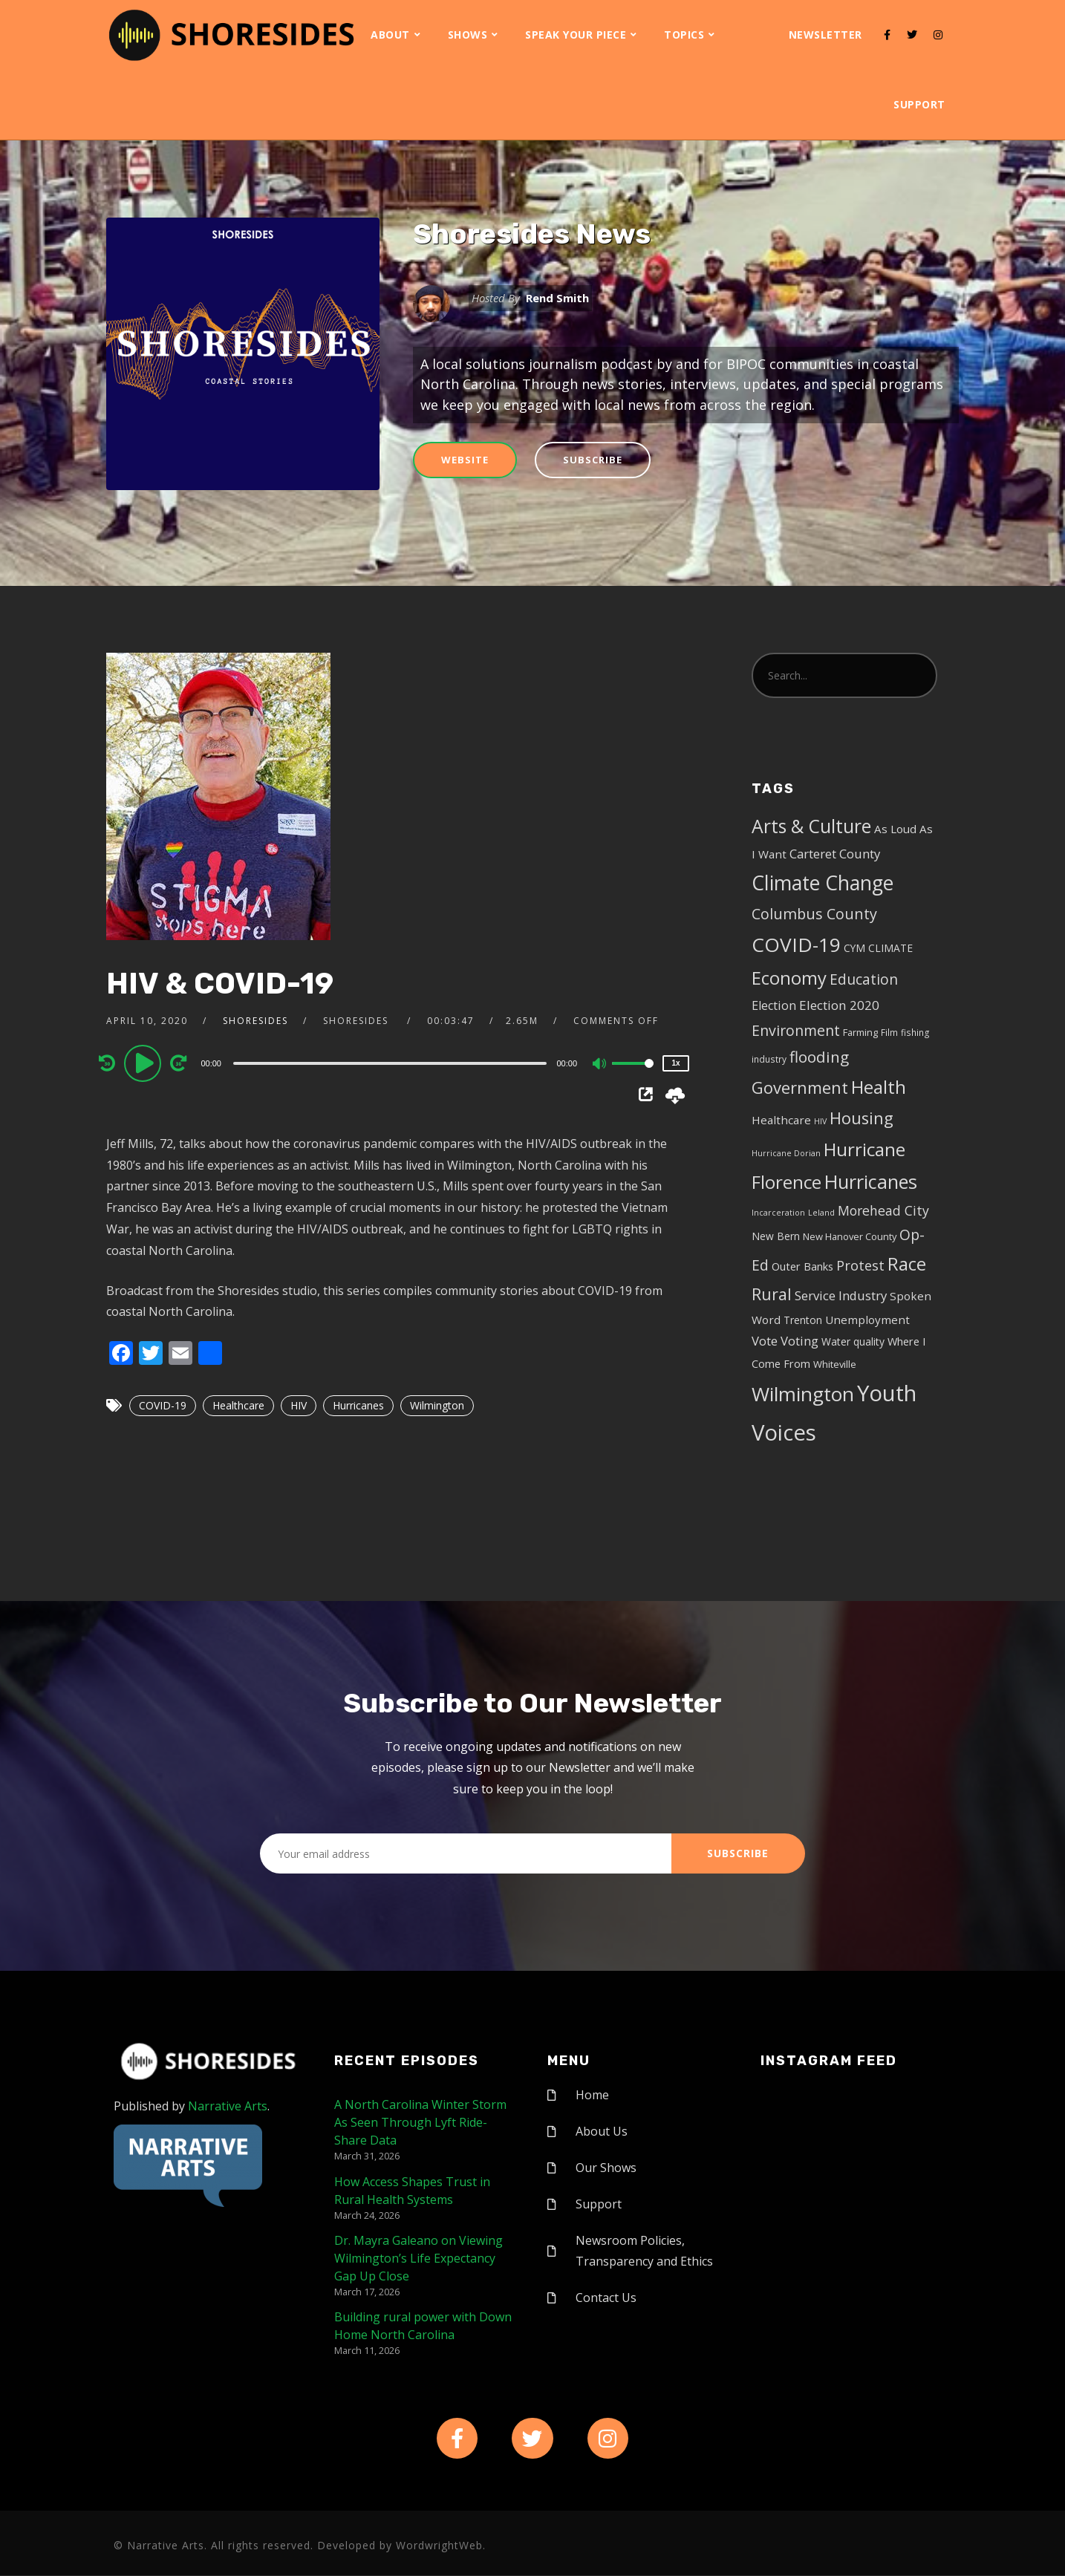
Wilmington (437, 1405)
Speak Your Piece (575, 34)
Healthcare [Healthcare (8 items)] (781, 1119)
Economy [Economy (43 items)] (789, 977)
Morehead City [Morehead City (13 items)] (883, 1210)
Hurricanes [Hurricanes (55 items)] (870, 1181)
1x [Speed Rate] (675, 1063)
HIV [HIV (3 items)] (820, 1121)
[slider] (390, 1063)
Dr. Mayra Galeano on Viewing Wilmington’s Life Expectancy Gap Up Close (418, 2258)
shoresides (255, 1020)
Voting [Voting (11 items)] (799, 1340)
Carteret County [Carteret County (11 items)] (834, 853)
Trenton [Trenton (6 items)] (803, 1320)
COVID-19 (162, 1405)
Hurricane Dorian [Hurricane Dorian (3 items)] (786, 1153)
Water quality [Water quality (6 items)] (853, 1341)
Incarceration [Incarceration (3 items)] (778, 1212)
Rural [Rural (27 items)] (772, 1294)
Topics (684, 34)
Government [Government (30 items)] (800, 1087)
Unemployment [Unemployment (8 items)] (867, 1319)
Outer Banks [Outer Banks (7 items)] (802, 1266)
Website (465, 459)
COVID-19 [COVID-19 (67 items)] (796, 944)
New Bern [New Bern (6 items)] (776, 1236)
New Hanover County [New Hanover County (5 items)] (849, 1236)
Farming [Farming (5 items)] (860, 1032)
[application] (391, 1062)
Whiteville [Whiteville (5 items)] (834, 1364)
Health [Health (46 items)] (878, 1087)
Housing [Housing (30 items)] (861, 1118)
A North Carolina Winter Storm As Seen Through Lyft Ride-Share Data (420, 2122)
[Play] (145, 1062)
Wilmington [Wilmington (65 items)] (803, 1393)
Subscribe (592, 459)
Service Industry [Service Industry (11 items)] (841, 1295)
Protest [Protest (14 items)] (860, 1265)
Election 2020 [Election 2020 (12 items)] (839, 1005)
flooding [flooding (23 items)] (819, 1056)
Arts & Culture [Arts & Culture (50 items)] (811, 826)
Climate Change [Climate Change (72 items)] (822, 883)
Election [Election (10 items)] (774, 1005)
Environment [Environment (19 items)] (796, 1030)
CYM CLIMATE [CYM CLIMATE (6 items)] (878, 948)
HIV (298, 1405)
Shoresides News (532, 234)
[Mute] (600, 1064)
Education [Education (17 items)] (864, 979)
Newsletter (825, 34)
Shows (468, 34)
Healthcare (238, 1405)
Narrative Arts (227, 2106)
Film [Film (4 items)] (889, 1032)
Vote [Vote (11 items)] (765, 1340)
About (390, 34)
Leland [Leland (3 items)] (821, 1212)
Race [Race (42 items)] (907, 1264)
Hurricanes (358, 1405)
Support (919, 104)
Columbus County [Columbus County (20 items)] (814, 914)
